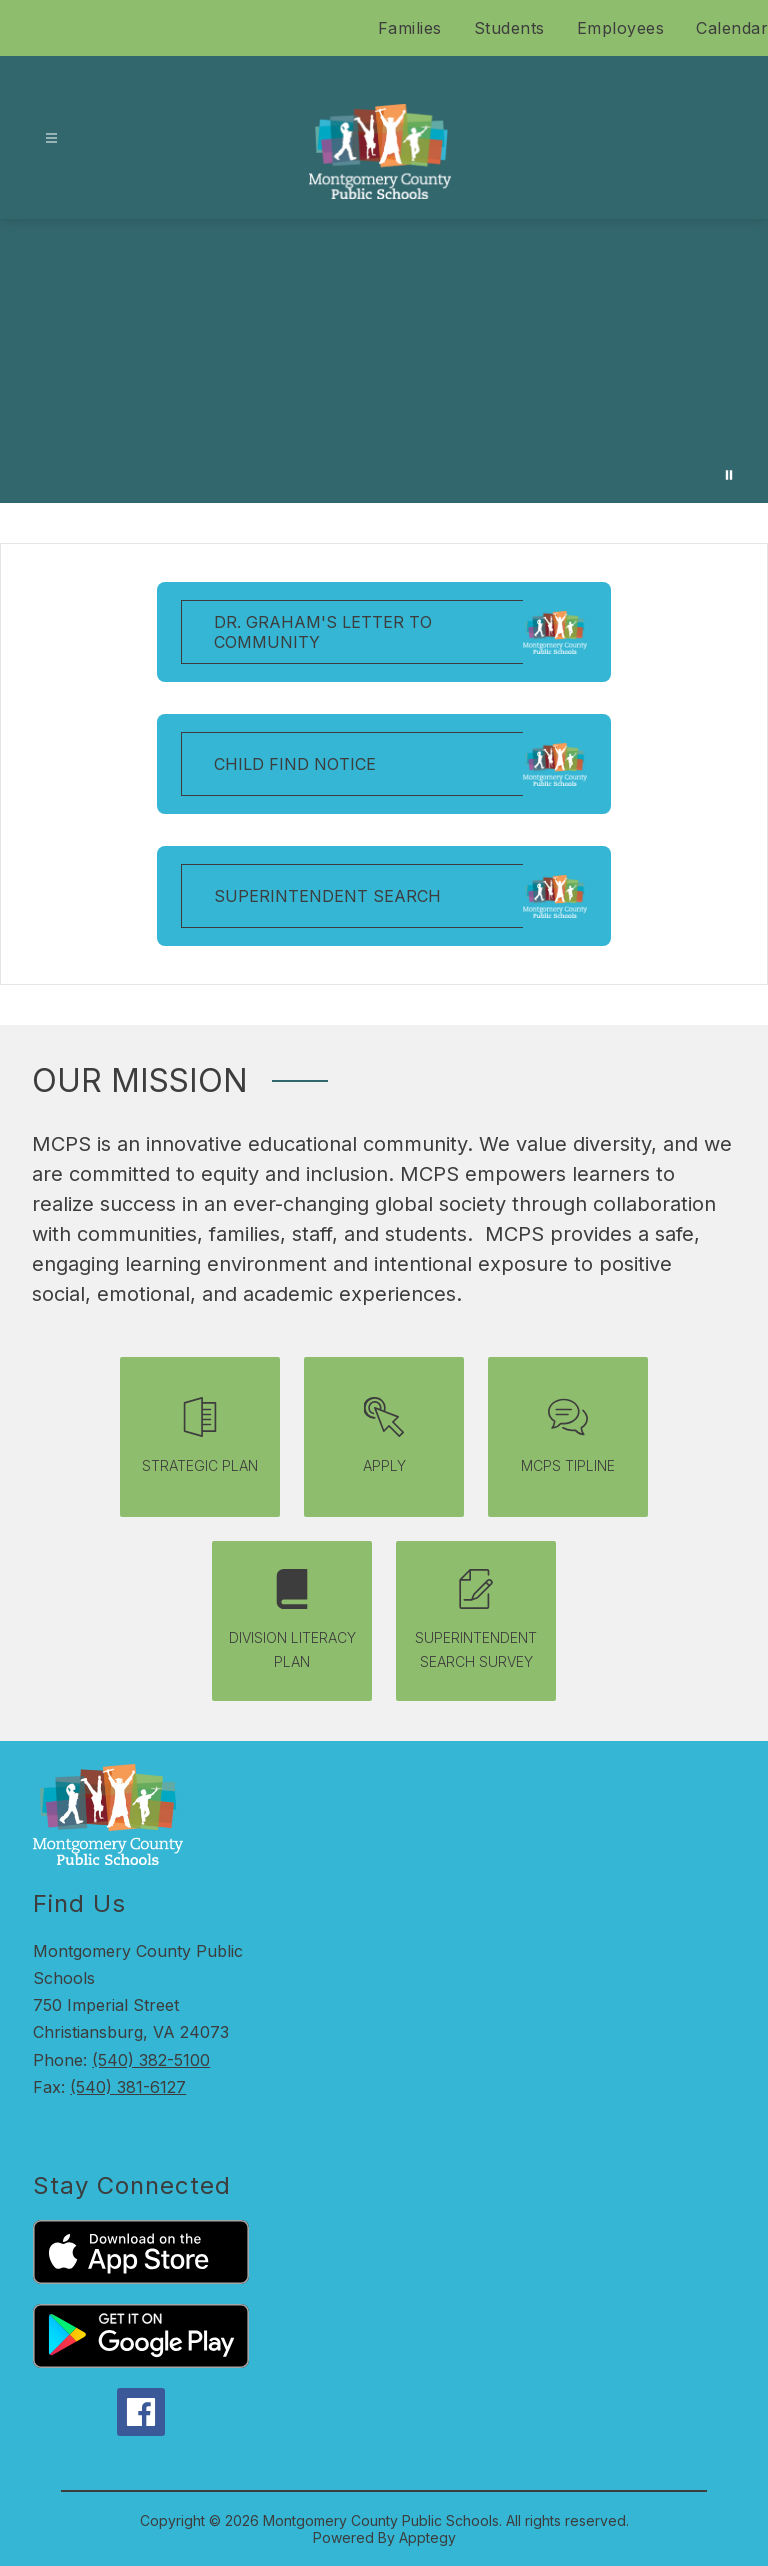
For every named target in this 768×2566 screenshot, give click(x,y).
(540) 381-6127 (128, 2087)
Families (410, 28)
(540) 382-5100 (151, 2060)
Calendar (732, 28)
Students (509, 28)
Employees (621, 28)
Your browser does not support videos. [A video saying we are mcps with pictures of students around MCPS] (384, 361)
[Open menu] (51, 138)
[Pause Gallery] (729, 475)
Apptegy (427, 2537)
